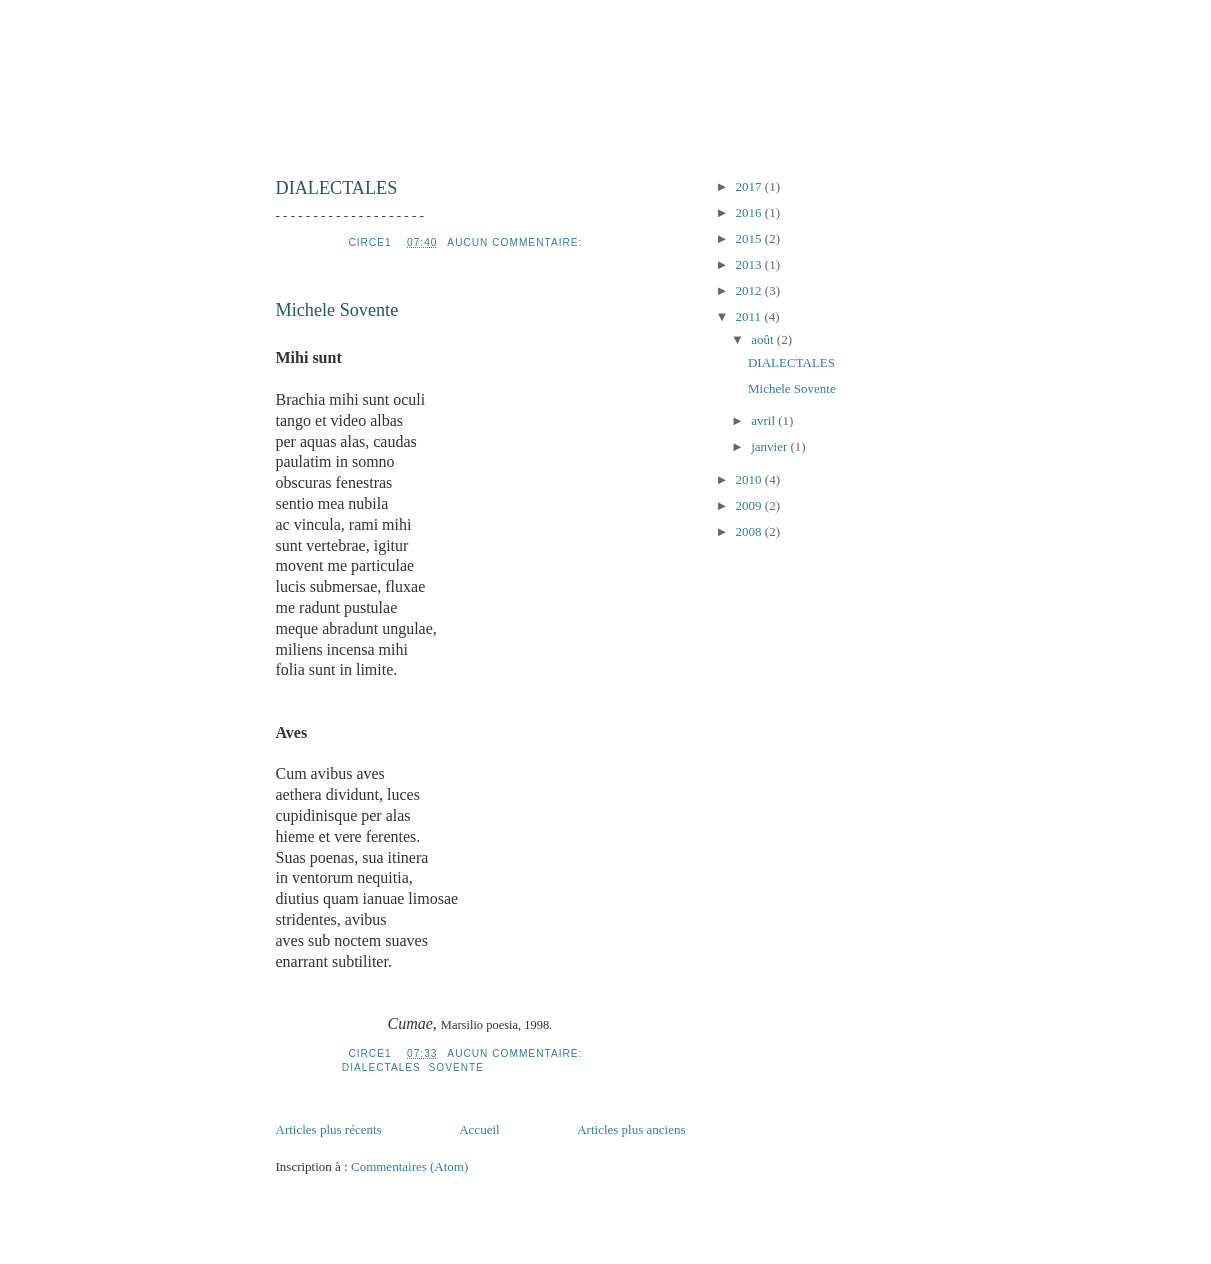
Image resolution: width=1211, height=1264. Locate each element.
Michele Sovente (337, 310)
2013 (750, 264)
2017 (750, 186)
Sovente (456, 1067)
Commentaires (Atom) (409, 1166)
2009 (750, 505)
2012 (750, 290)
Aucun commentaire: (516, 242)
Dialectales (381, 1067)
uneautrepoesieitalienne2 (606, 81)
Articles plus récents (329, 1129)
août (764, 339)
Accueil (479, 1129)
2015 (750, 238)
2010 (750, 479)
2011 (750, 316)
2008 (750, 531)
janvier (770, 446)
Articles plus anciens (631, 1129)
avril (764, 420)
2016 (750, 212)
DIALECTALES (337, 188)
